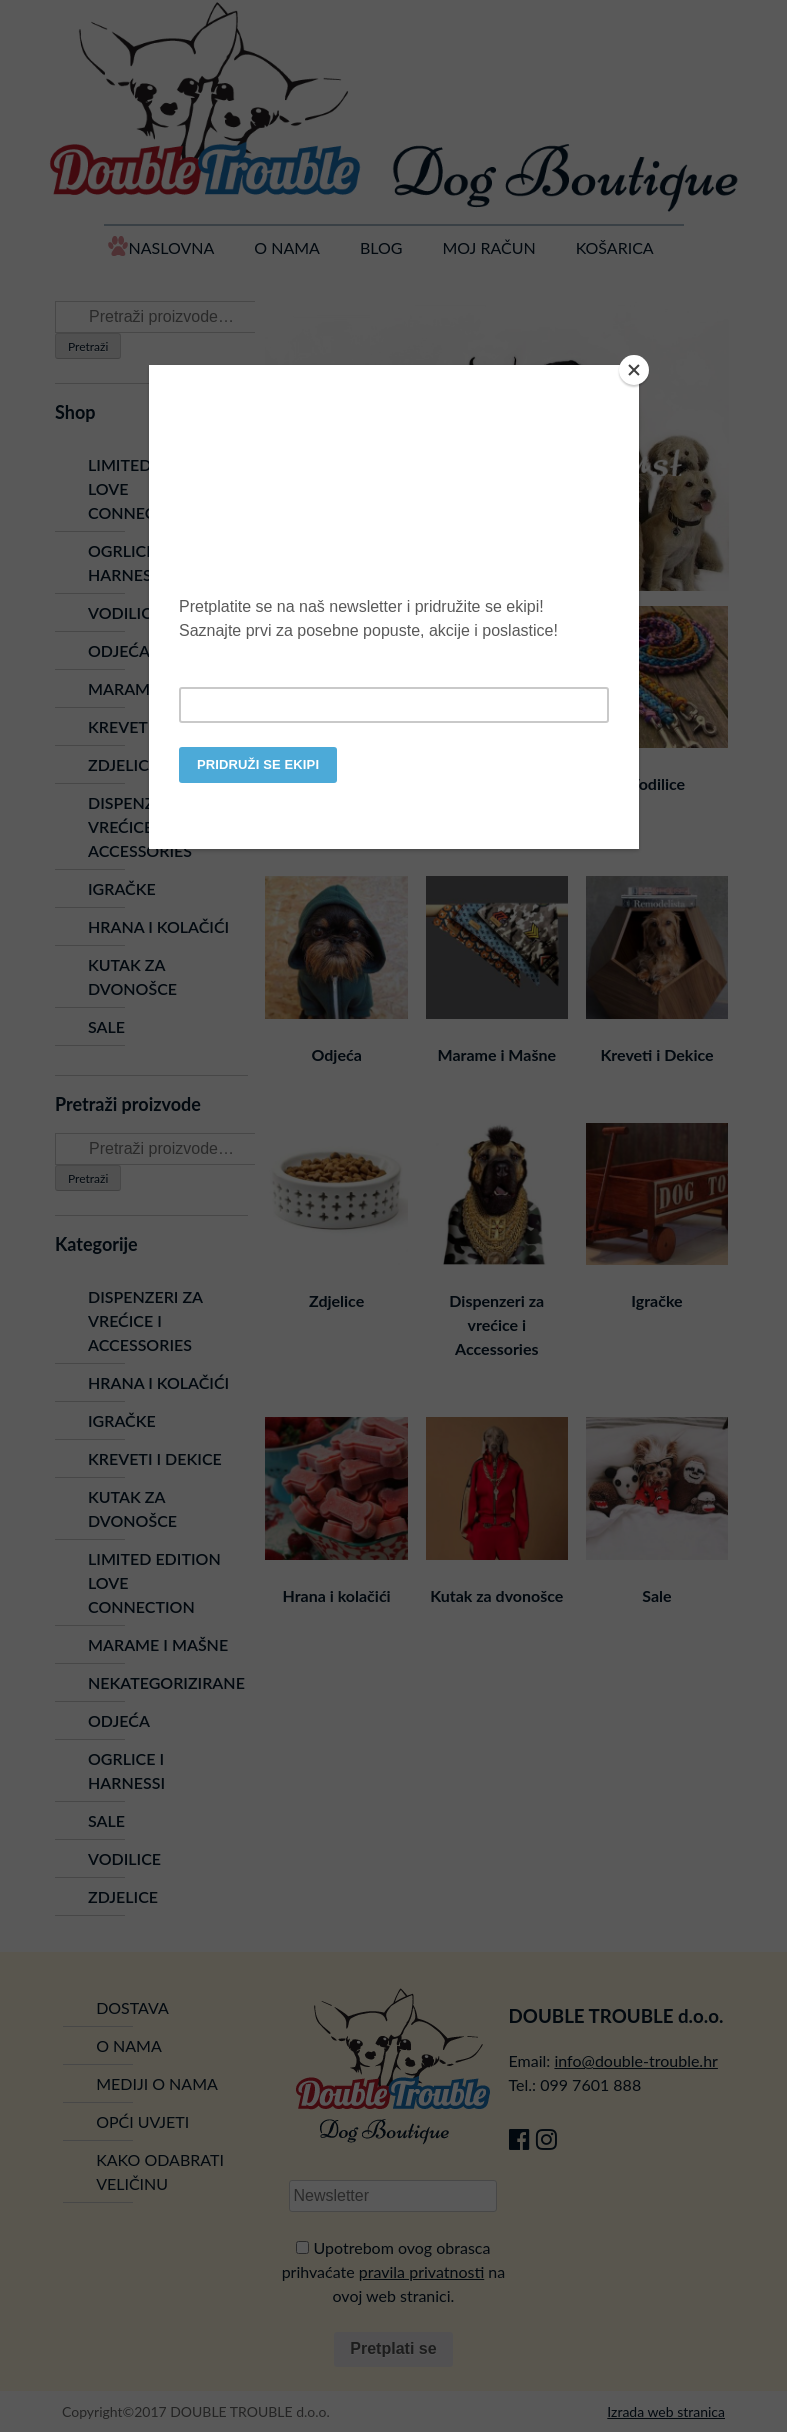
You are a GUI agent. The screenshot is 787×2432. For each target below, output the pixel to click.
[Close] (634, 370)
